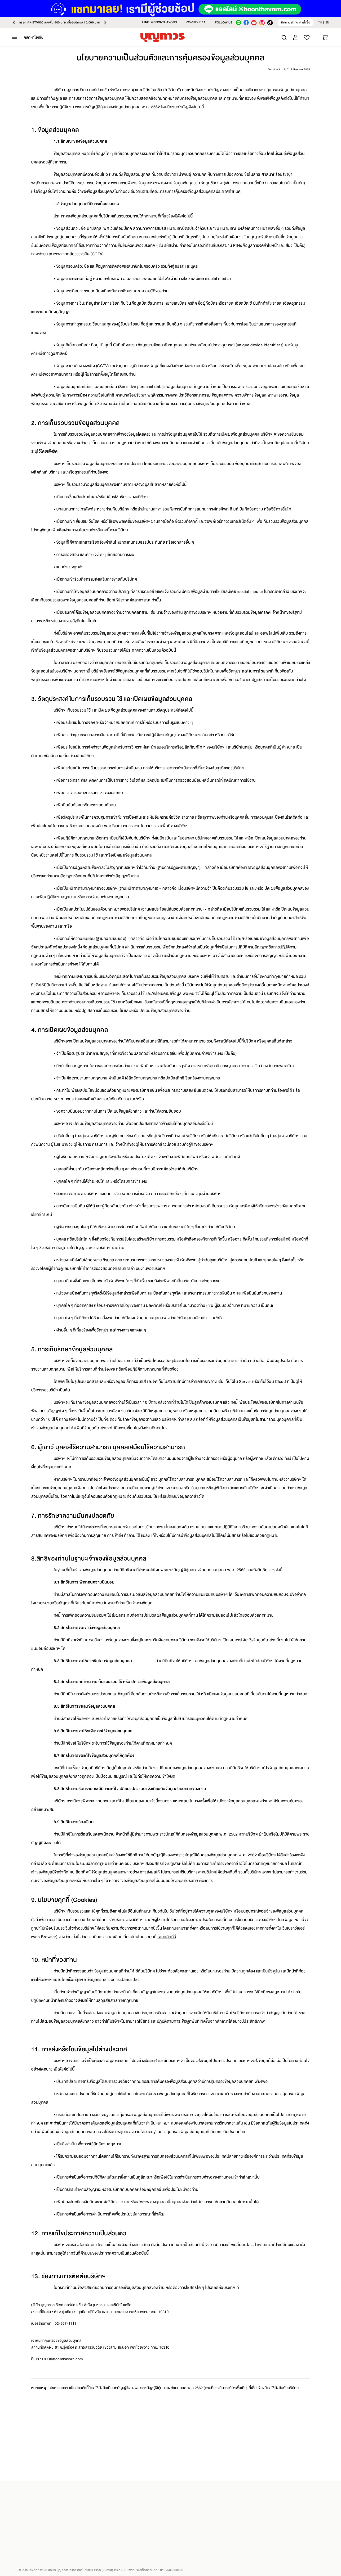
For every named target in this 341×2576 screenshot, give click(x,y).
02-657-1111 (196, 22)
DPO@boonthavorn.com (62, 2359)
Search (283, 37)
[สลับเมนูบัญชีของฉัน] (295, 37)
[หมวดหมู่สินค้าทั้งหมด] (14, 37)
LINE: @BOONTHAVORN (159, 22)
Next (105, 22)
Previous (14, 22)
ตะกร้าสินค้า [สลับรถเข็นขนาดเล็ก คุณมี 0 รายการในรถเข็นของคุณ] (324, 37)
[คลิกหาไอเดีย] (33, 37)
